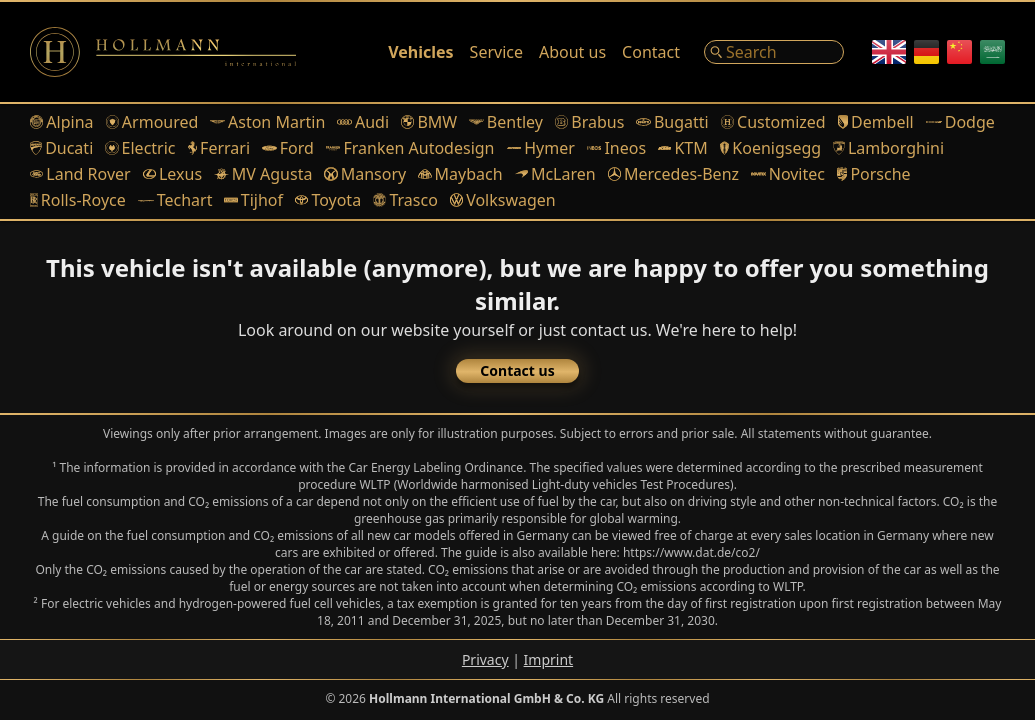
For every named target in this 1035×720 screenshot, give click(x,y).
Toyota (328, 200)
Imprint (549, 659)
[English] (889, 52)
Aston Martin (267, 122)
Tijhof (253, 200)
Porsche (874, 174)
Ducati (61, 148)
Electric (140, 148)
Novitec (788, 174)
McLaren (555, 174)
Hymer (541, 148)
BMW (429, 122)
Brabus (589, 122)
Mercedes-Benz (673, 174)
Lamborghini (888, 148)
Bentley (506, 122)
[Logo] (163, 52)
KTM (683, 148)
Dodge (960, 122)
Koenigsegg (770, 148)
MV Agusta (263, 174)
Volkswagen (503, 200)
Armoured (152, 122)
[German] (926, 52)
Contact (651, 52)
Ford (288, 148)
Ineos (616, 148)
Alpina (62, 122)
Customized (773, 122)
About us (572, 52)
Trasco (405, 200)
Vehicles (420, 52)
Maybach (460, 174)
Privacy (485, 659)
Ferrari (219, 148)
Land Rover (80, 174)
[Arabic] (992, 52)
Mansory (365, 174)
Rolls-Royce (78, 200)
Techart (175, 200)
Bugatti (672, 122)
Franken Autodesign (410, 148)
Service (496, 52)
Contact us (517, 370)
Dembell (876, 122)
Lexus (172, 174)
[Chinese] (959, 52)
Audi (363, 122)
